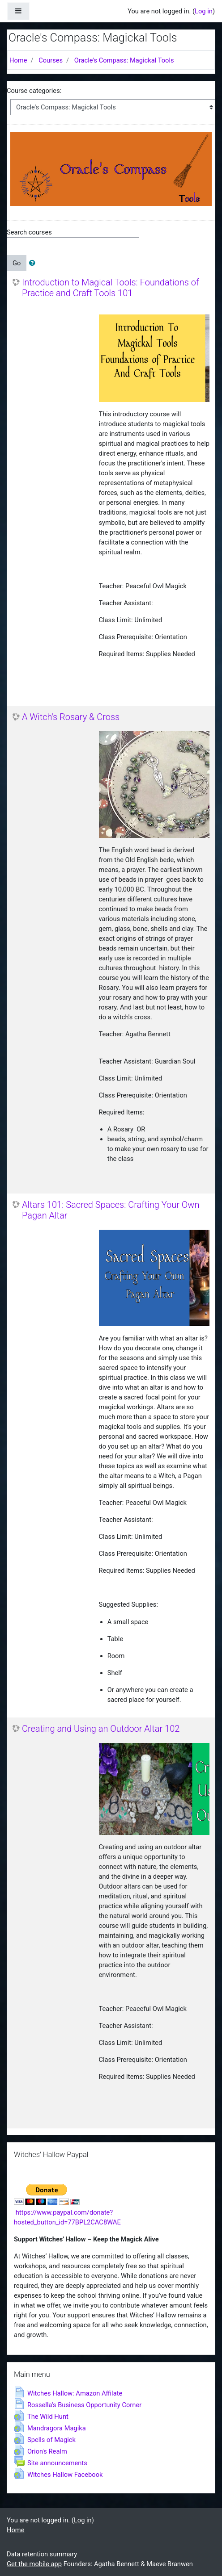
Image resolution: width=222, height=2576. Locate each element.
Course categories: (34, 91)
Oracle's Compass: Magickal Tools (124, 60)
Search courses (29, 232)
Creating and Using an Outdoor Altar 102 (100, 1728)
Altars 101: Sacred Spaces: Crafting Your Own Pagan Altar (110, 1210)
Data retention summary (42, 2554)
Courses (50, 60)
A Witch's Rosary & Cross (71, 717)
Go (17, 263)
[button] (34, 263)
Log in (204, 11)
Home (18, 60)
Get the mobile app (34, 2564)
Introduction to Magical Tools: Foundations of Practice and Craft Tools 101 (110, 287)
